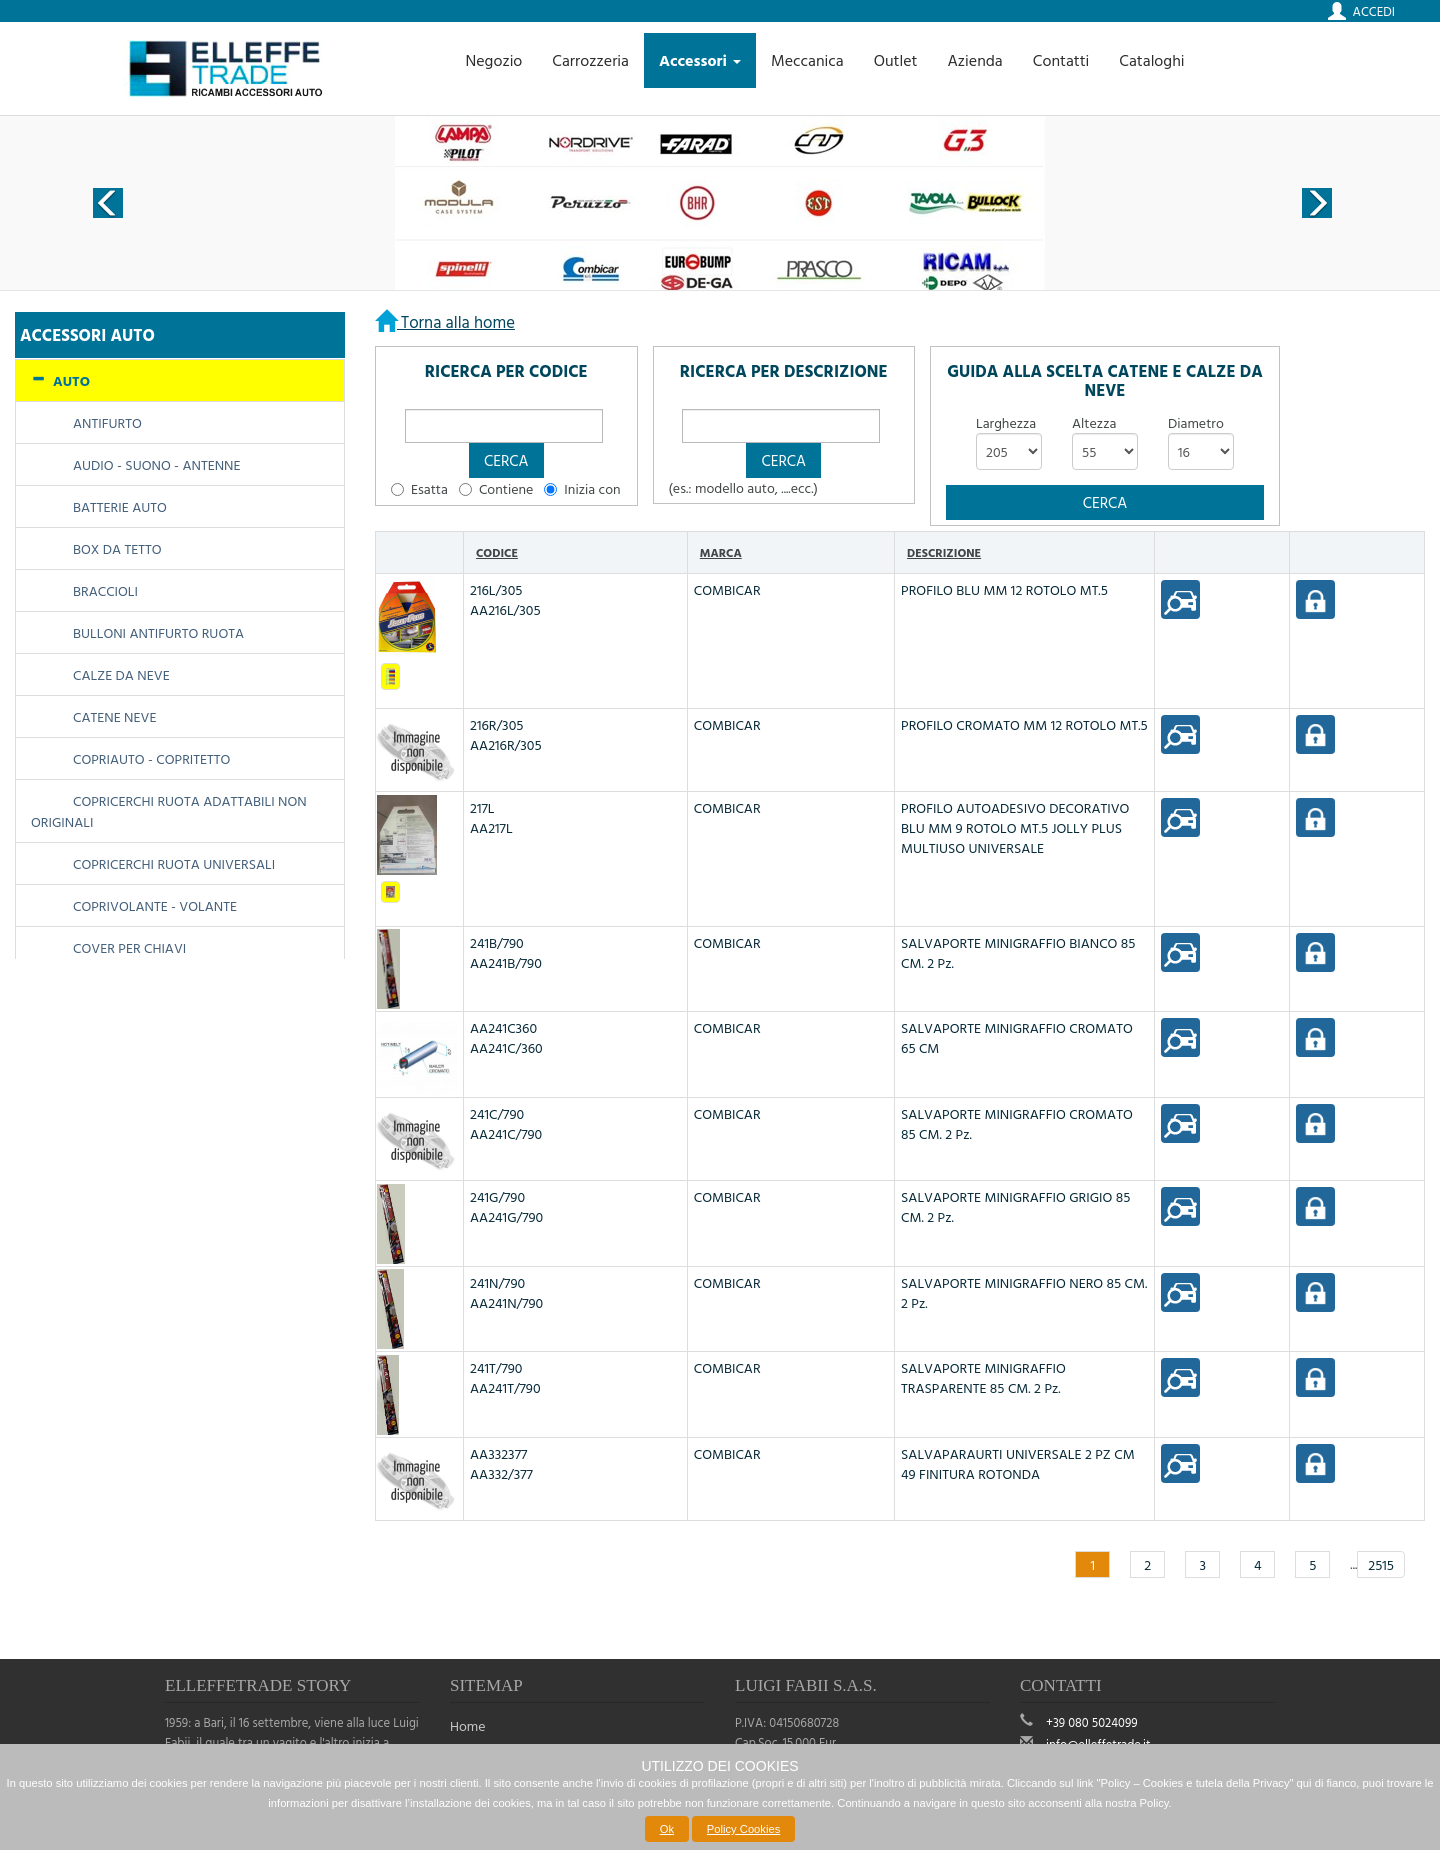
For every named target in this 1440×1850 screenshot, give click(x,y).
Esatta (429, 489)
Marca (721, 552)
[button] (506, 460)
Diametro (1196, 423)
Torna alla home (456, 321)
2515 (1381, 1564)
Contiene (506, 489)
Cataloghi (1151, 60)
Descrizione (944, 552)
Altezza (1094, 423)
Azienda (974, 60)
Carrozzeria (590, 60)
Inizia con (592, 489)
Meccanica (807, 60)
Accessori (700, 60)
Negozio (493, 60)
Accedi (1374, 11)
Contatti (1061, 60)
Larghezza (1006, 423)
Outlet (896, 60)
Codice (497, 552)
